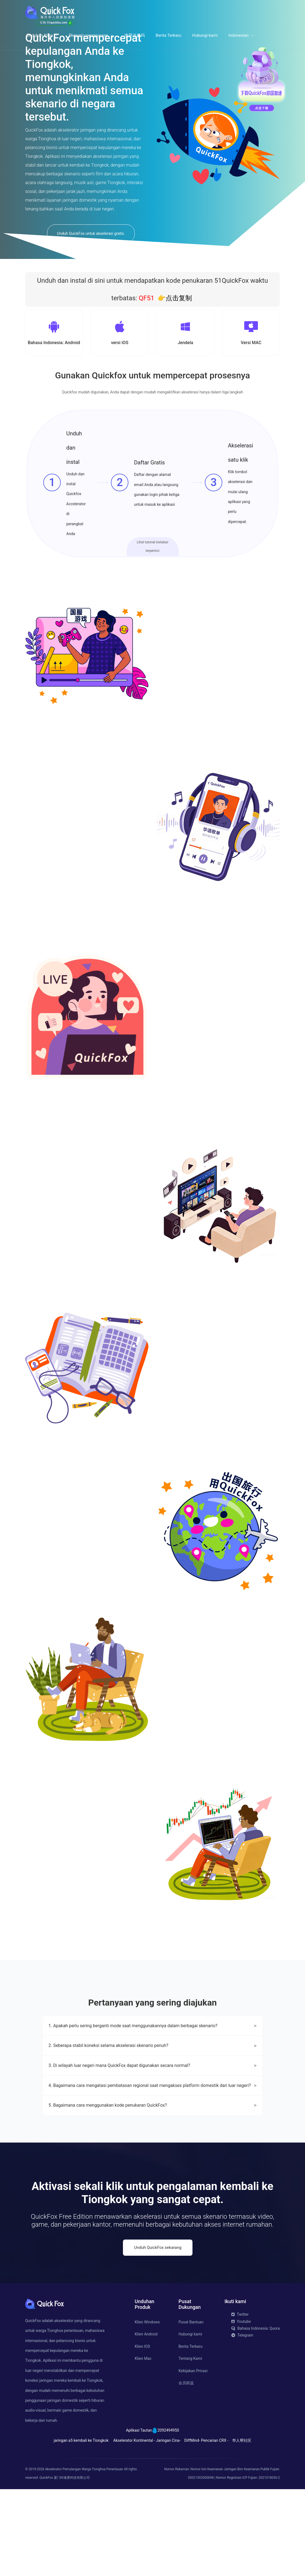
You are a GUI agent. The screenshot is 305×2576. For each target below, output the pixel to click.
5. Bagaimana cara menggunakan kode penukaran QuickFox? (152, 2192)
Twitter (240, 2401)
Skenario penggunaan (88, 35)
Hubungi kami (204, 35)
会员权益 (186, 2470)
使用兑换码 (134, 35)
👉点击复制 (175, 298)
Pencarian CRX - (214, 2527)
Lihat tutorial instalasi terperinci (152, 548)
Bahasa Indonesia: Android (54, 343)
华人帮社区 (241, 2527)
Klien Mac (143, 2445)
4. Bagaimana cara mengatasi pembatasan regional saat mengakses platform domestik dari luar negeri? (152, 2172)
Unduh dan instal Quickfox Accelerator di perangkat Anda (76, 505)
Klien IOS (142, 2433)
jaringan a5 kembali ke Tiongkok (81, 2527)
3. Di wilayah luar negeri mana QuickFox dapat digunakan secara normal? (152, 2152)
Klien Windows (147, 2409)
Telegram (242, 2422)
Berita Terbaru (169, 35)
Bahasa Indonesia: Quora (255, 2415)
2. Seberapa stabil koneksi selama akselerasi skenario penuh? (152, 2132)
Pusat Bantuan (191, 2409)
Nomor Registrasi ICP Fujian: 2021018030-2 (248, 2564)
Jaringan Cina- (168, 2527)
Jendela (185, 343)
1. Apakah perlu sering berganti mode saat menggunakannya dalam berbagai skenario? (152, 2112)
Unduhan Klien (40, 35)
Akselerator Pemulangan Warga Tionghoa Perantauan (84, 2556)
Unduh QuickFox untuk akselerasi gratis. (91, 233)
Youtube (241, 2408)
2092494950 (168, 2517)
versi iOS (119, 343)
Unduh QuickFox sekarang (157, 2334)
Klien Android (146, 2421)
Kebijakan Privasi (193, 2457)
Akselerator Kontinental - (134, 2527)
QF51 (145, 298)
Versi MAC (251, 343)
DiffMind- (192, 2527)
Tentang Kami (190, 2445)
